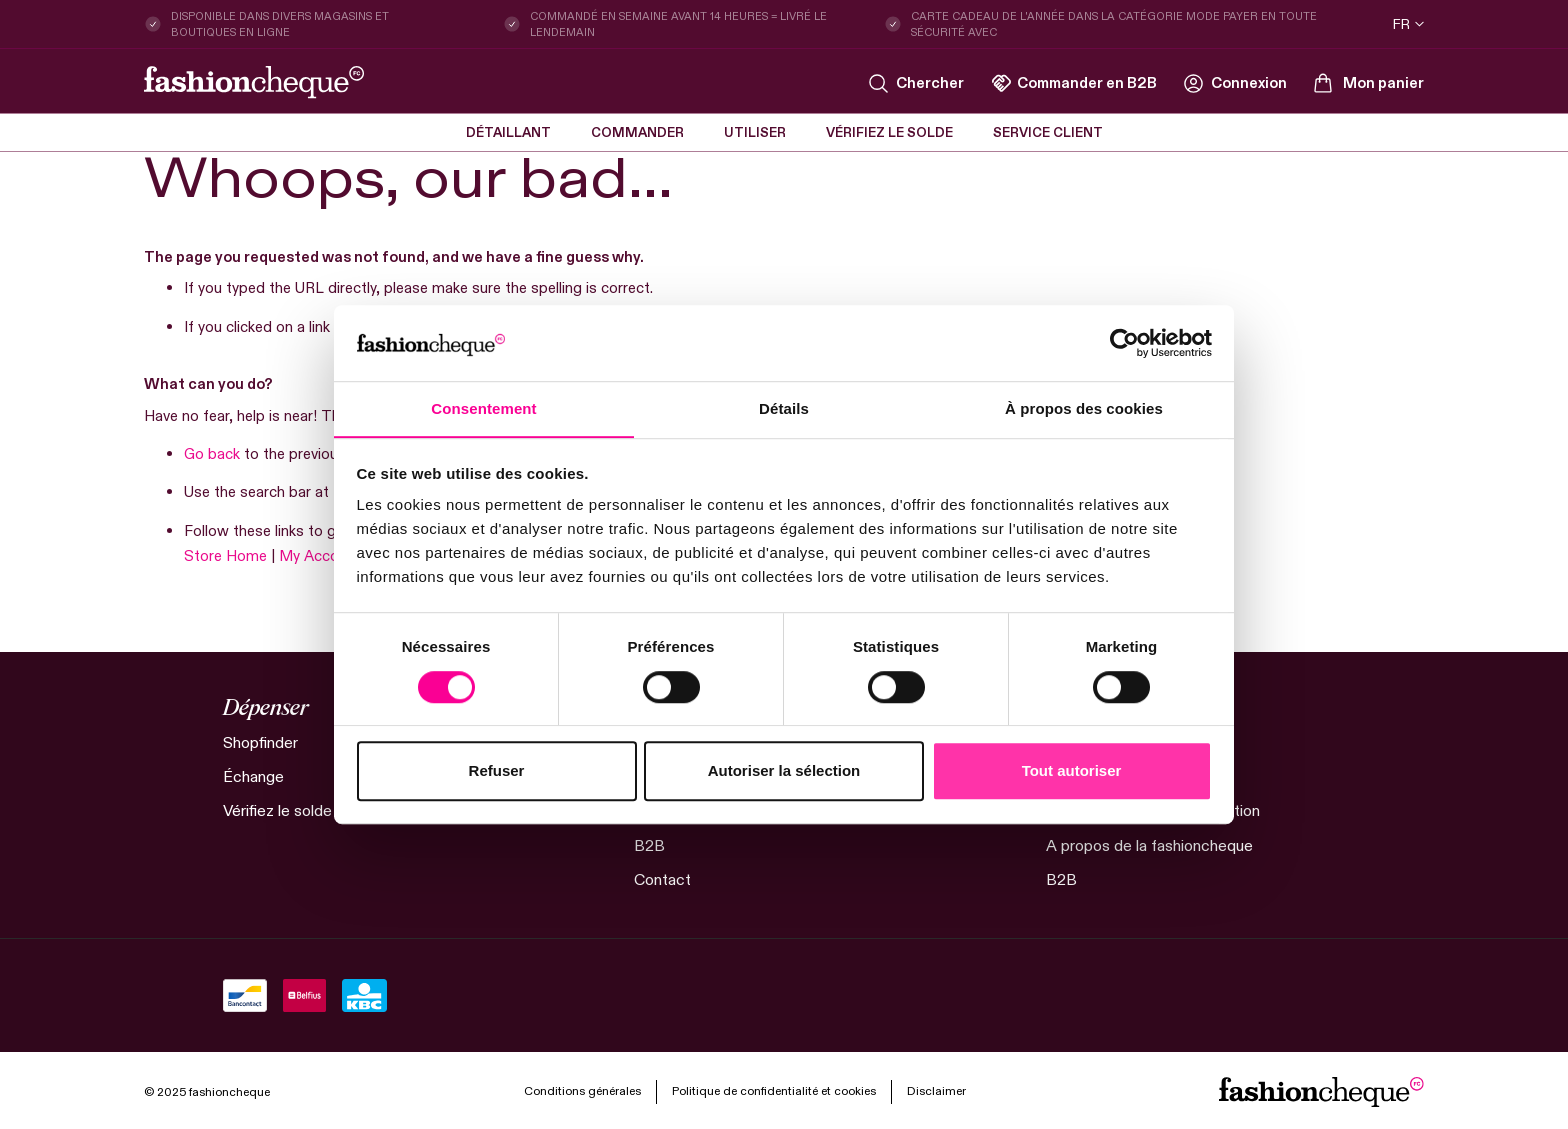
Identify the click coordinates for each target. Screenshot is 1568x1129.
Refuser (497, 771)
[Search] (916, 84)
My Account (320, 555)
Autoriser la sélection (784, 771)
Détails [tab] (784, 408)
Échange (253, 776)
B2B (649, 844)
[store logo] (254, 82)
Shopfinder (260, 742)
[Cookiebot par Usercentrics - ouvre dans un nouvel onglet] (1124, 343)
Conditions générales (582, 1088)
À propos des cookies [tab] (1084, 408)
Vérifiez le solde (278, 810)
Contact (662, 878)
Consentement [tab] (483, 408)
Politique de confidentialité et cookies (774, 1088)
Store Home (225, 555)
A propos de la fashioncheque (1149, 844)
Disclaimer (936, 1089)
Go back (212, 453)
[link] (1235, 82)
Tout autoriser (1072, 771)
